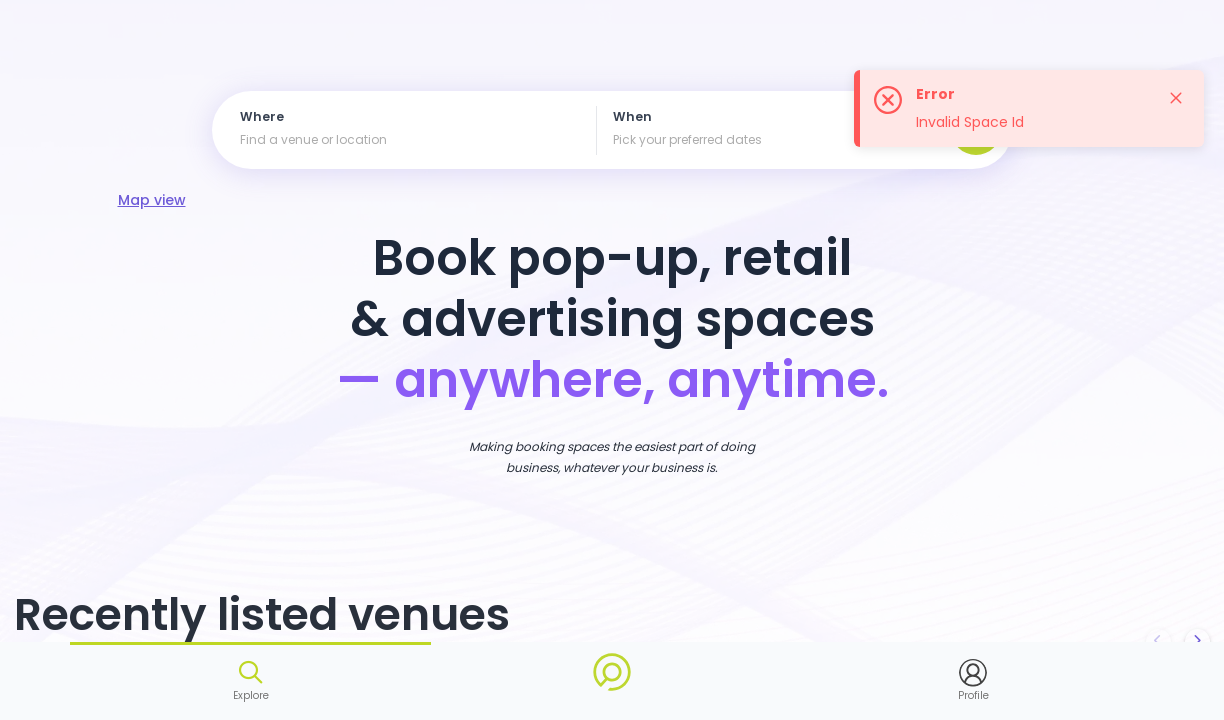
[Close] (1176, 98)
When (632, 117)
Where (262, 117)
